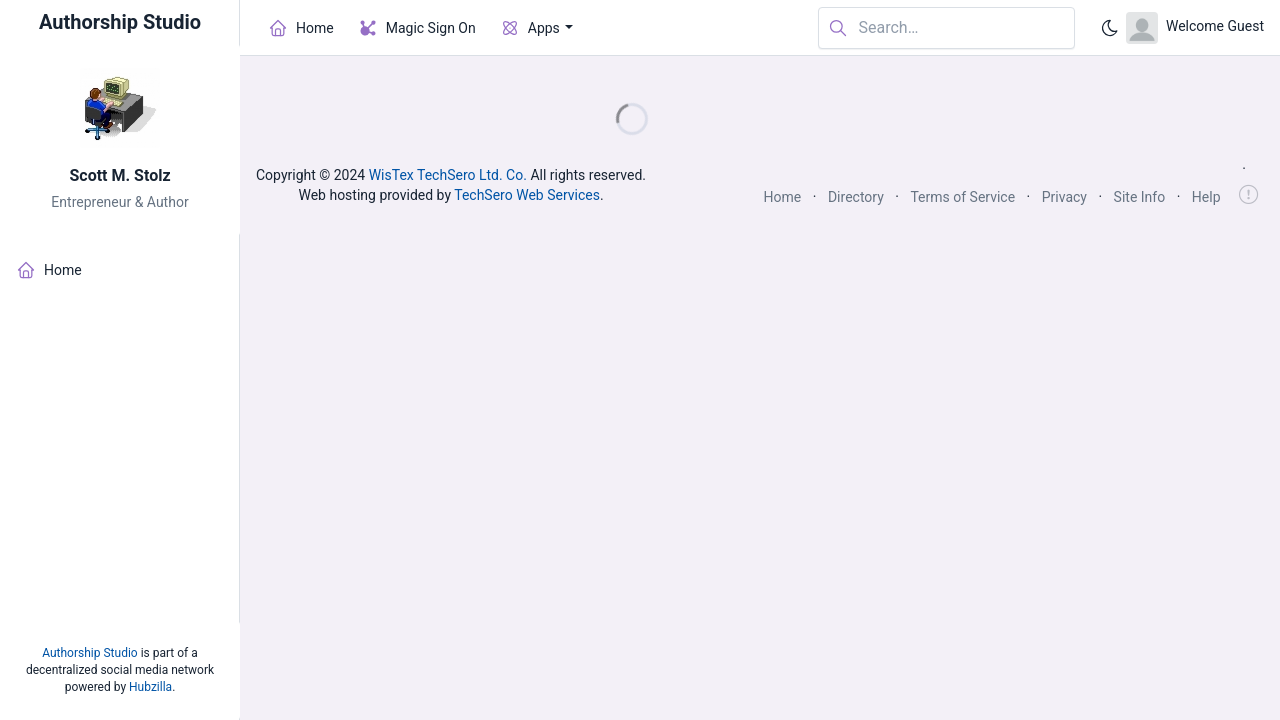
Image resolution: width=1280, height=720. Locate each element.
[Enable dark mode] (1110, 28)
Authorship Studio (89, 653)
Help (1206, 197)
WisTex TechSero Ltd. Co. (448, 175)
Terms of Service (962, 197)
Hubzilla (150, 687)
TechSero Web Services (527, 195)
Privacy (1064, 197)
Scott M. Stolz (119, 175)
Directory (856, 197)
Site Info (1140, 197)
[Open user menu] (1195, 28)
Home (783, 197)
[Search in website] (946, 28)
